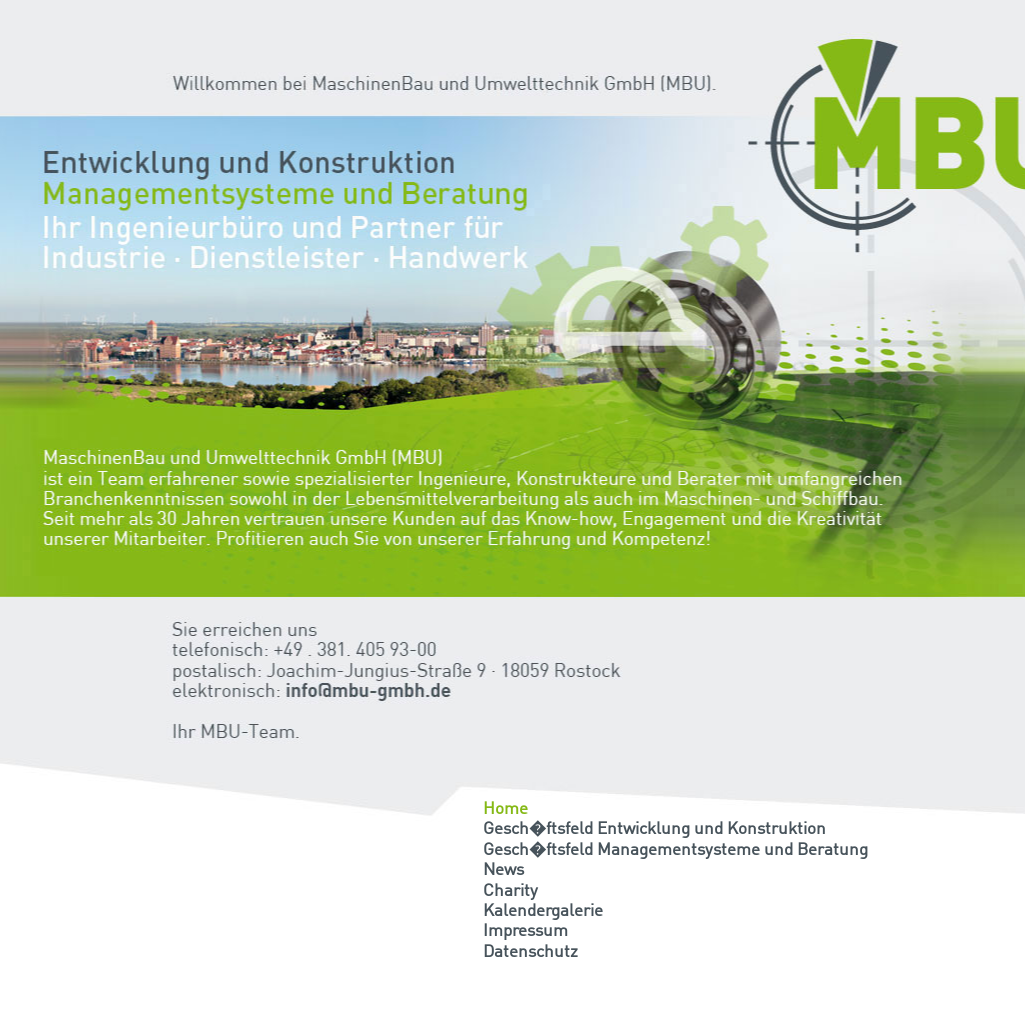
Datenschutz (530, 952)
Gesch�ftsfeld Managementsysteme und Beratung (675, 850)
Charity (510, 891)
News (503, 870)
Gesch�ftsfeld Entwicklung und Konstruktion (654, 829)
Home (505, 809)
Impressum (525, 931)
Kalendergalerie (543, 911)
